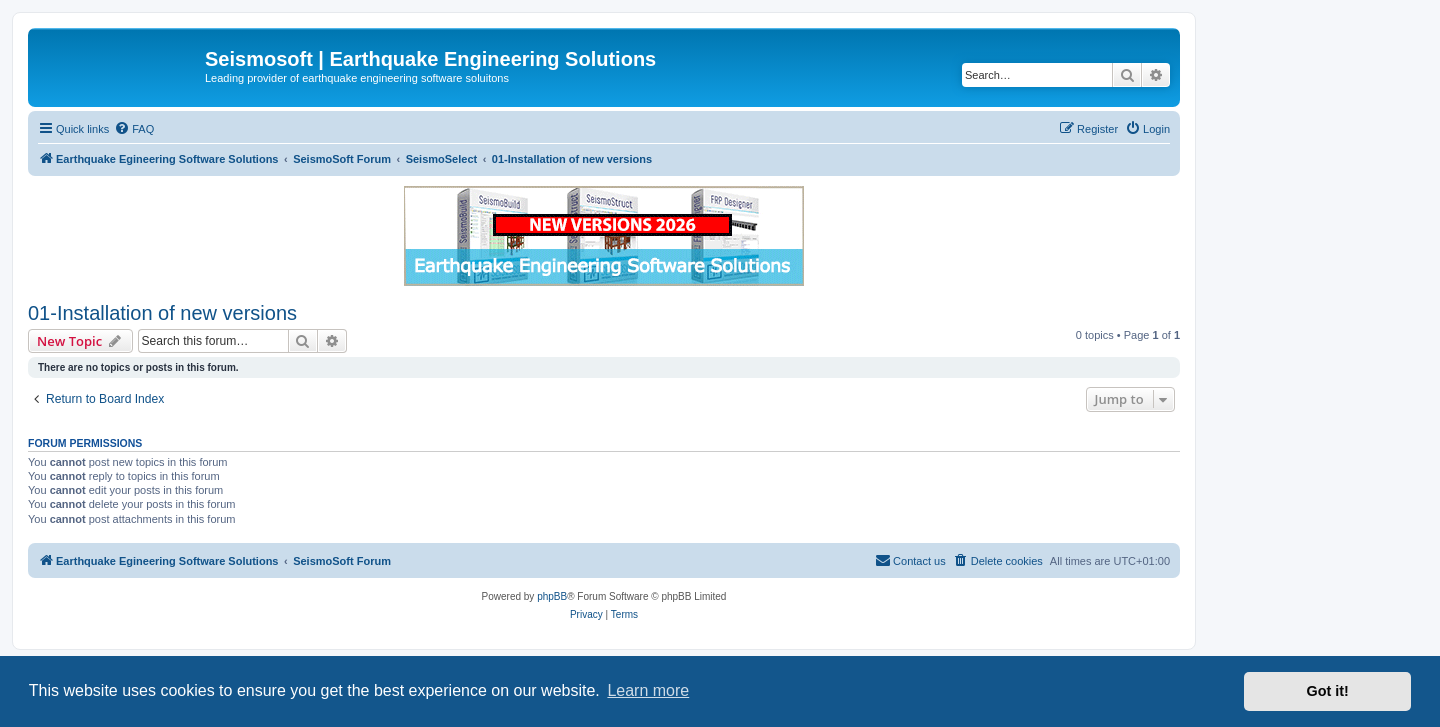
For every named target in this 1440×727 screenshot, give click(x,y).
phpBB (552, 596)
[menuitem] (134, 129)
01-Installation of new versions (162, 313)
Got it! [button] (1328, 691)
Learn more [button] (648, 690)
